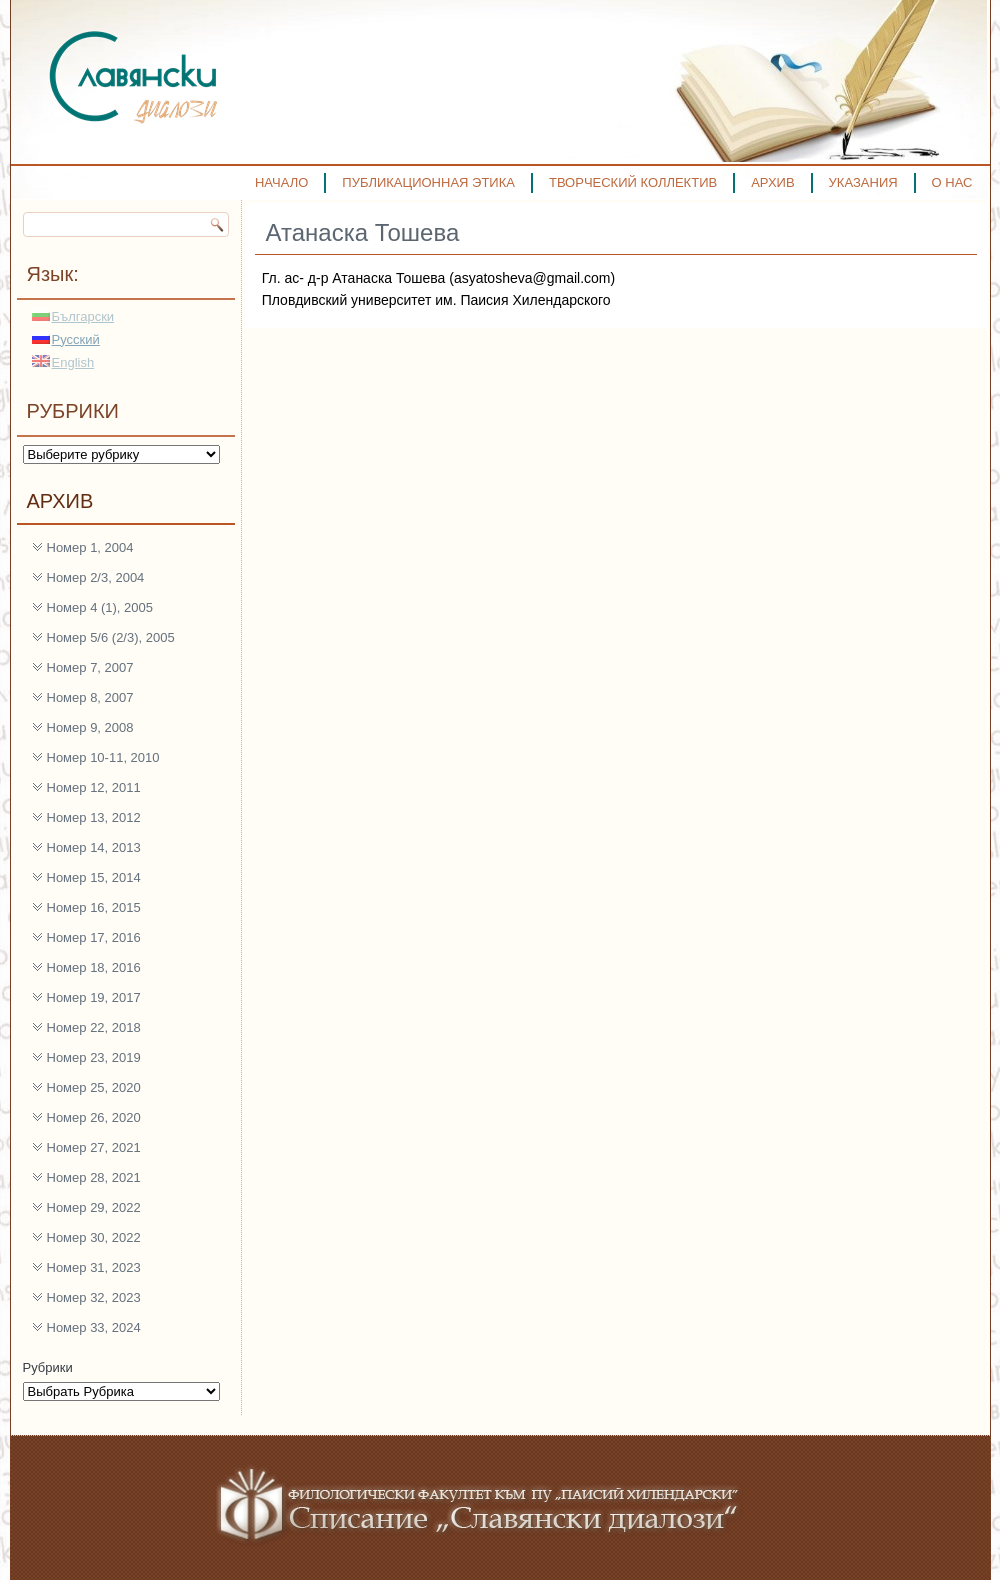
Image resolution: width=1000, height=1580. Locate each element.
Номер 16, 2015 (94, 907)
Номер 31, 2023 (94, 1267)
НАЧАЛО (281, 182)
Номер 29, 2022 (94, 1207)
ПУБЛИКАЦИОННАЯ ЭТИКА (428, 182)
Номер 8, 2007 (90, 697)
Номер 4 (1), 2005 (100, 607)
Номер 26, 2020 (94, 1117)
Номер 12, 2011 (94, 787)
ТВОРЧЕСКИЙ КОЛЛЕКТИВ (633, 182)
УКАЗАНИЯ (863, 182)
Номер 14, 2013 (94, 847)
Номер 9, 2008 (90, 727)
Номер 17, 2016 (94, 937)
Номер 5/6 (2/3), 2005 (111, 637)
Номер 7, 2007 (90, 667)
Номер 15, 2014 (94, 877)
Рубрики (48, 1367)
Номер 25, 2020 (94, 1087)
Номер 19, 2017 (94, 997)
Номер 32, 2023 (94, 1297)
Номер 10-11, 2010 (103, 757)
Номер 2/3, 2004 (96, 577)
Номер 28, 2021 (94, 1177)
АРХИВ (772, 182)
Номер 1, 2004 (90, 547)
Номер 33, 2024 (94, 1327)
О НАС (952, 182)
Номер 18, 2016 (94, 967)
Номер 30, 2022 (94, 1237)
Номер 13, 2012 (94, 817)
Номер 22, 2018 (94, 1027)
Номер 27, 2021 (94, 1147)
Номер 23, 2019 (94, 1057)
